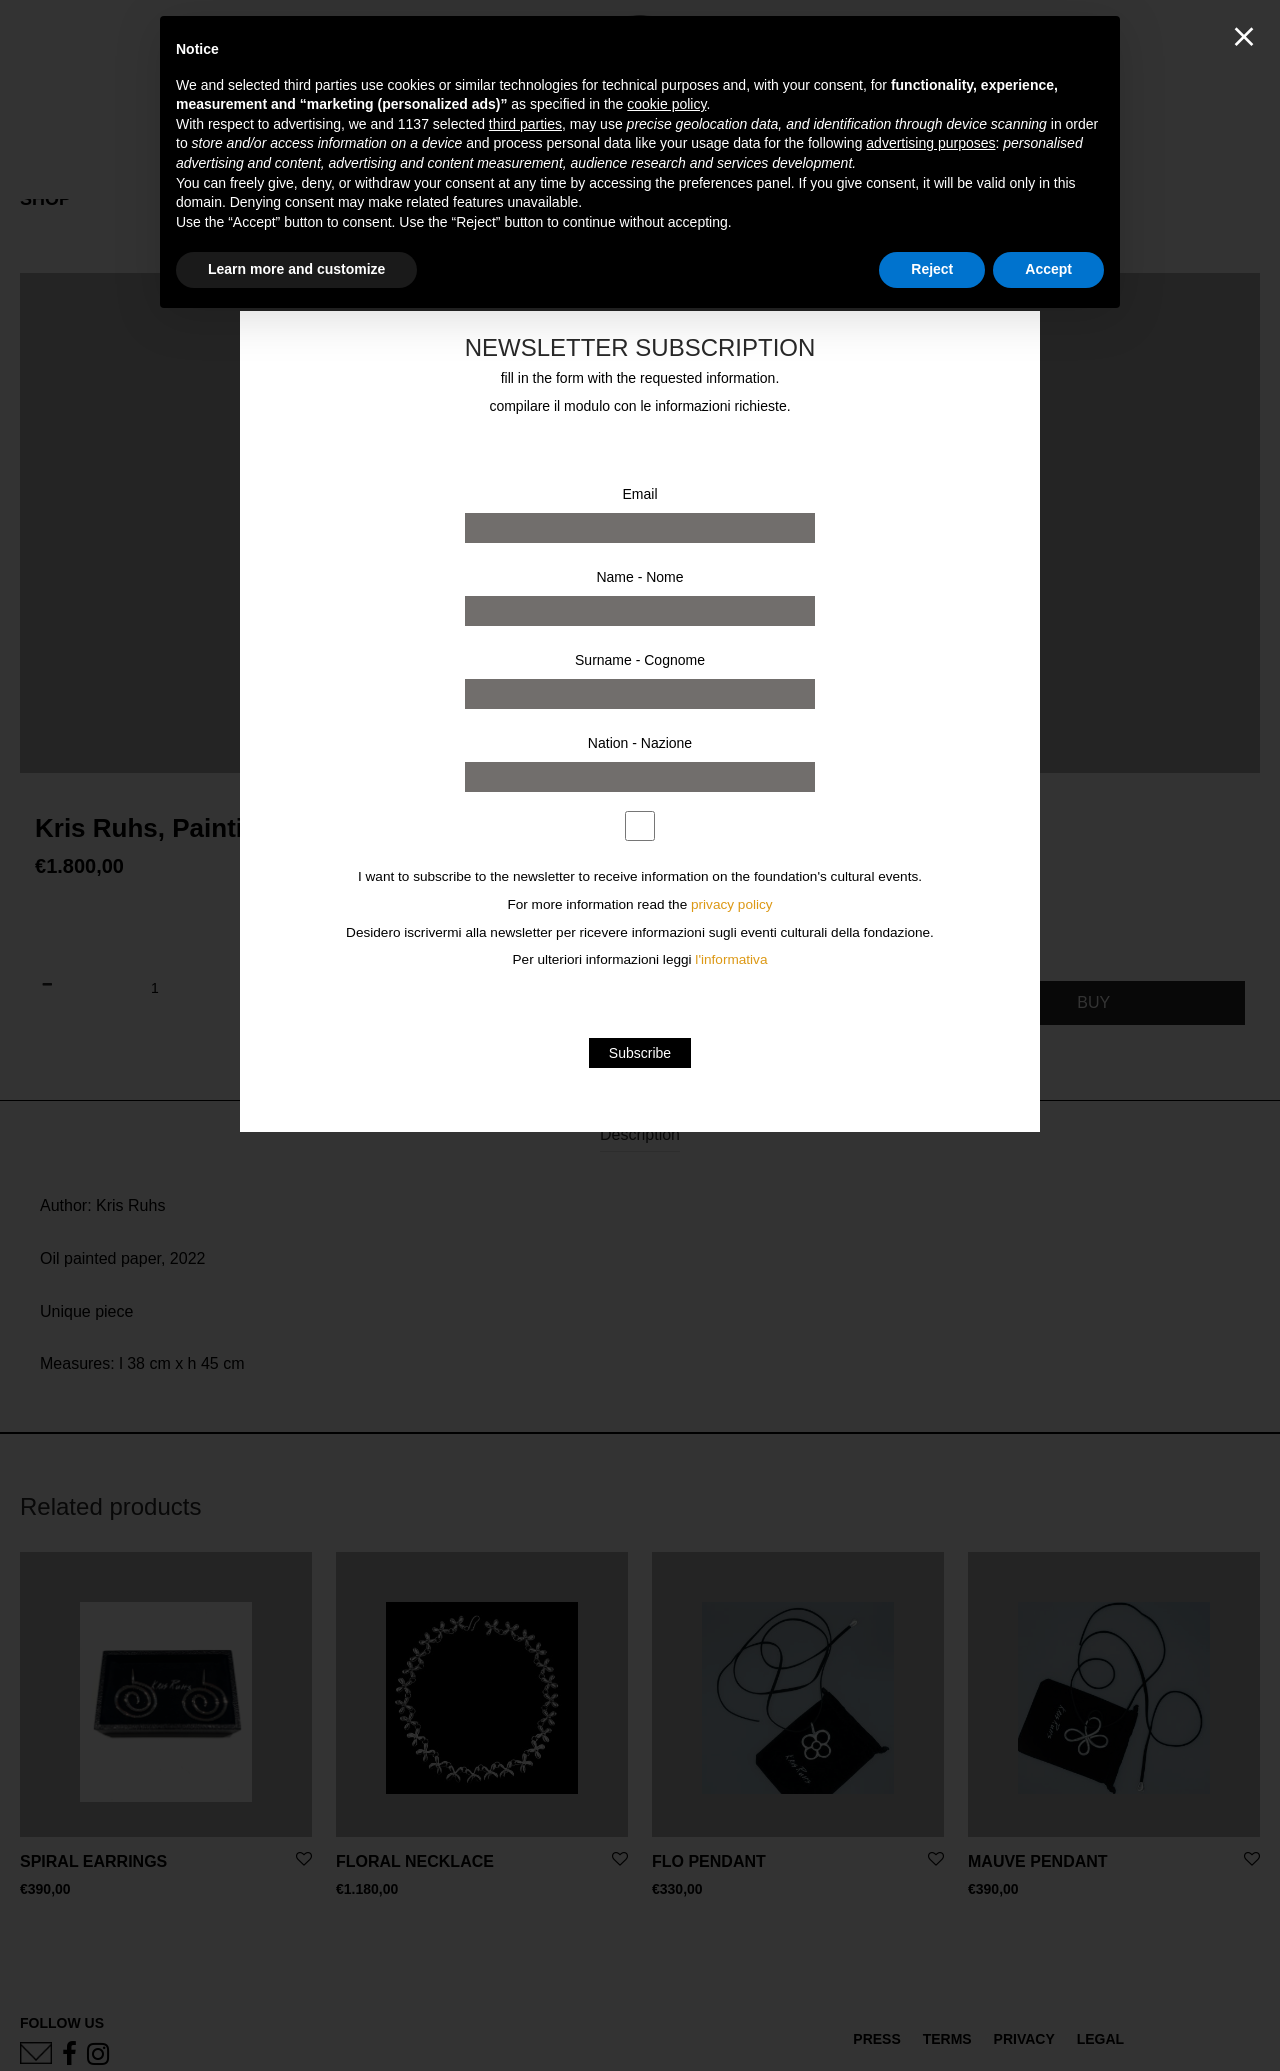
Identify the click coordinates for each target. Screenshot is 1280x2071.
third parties (525, 124)
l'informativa (731, 959)
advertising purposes (930, 143)
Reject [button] (932, 269)
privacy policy (732, 904)
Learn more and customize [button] (296, 269)
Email (639, 494)
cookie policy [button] (666, 104)
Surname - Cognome (640, 660)
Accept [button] (1048, 269)
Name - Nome (639, 577)
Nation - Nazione (640, 743)
